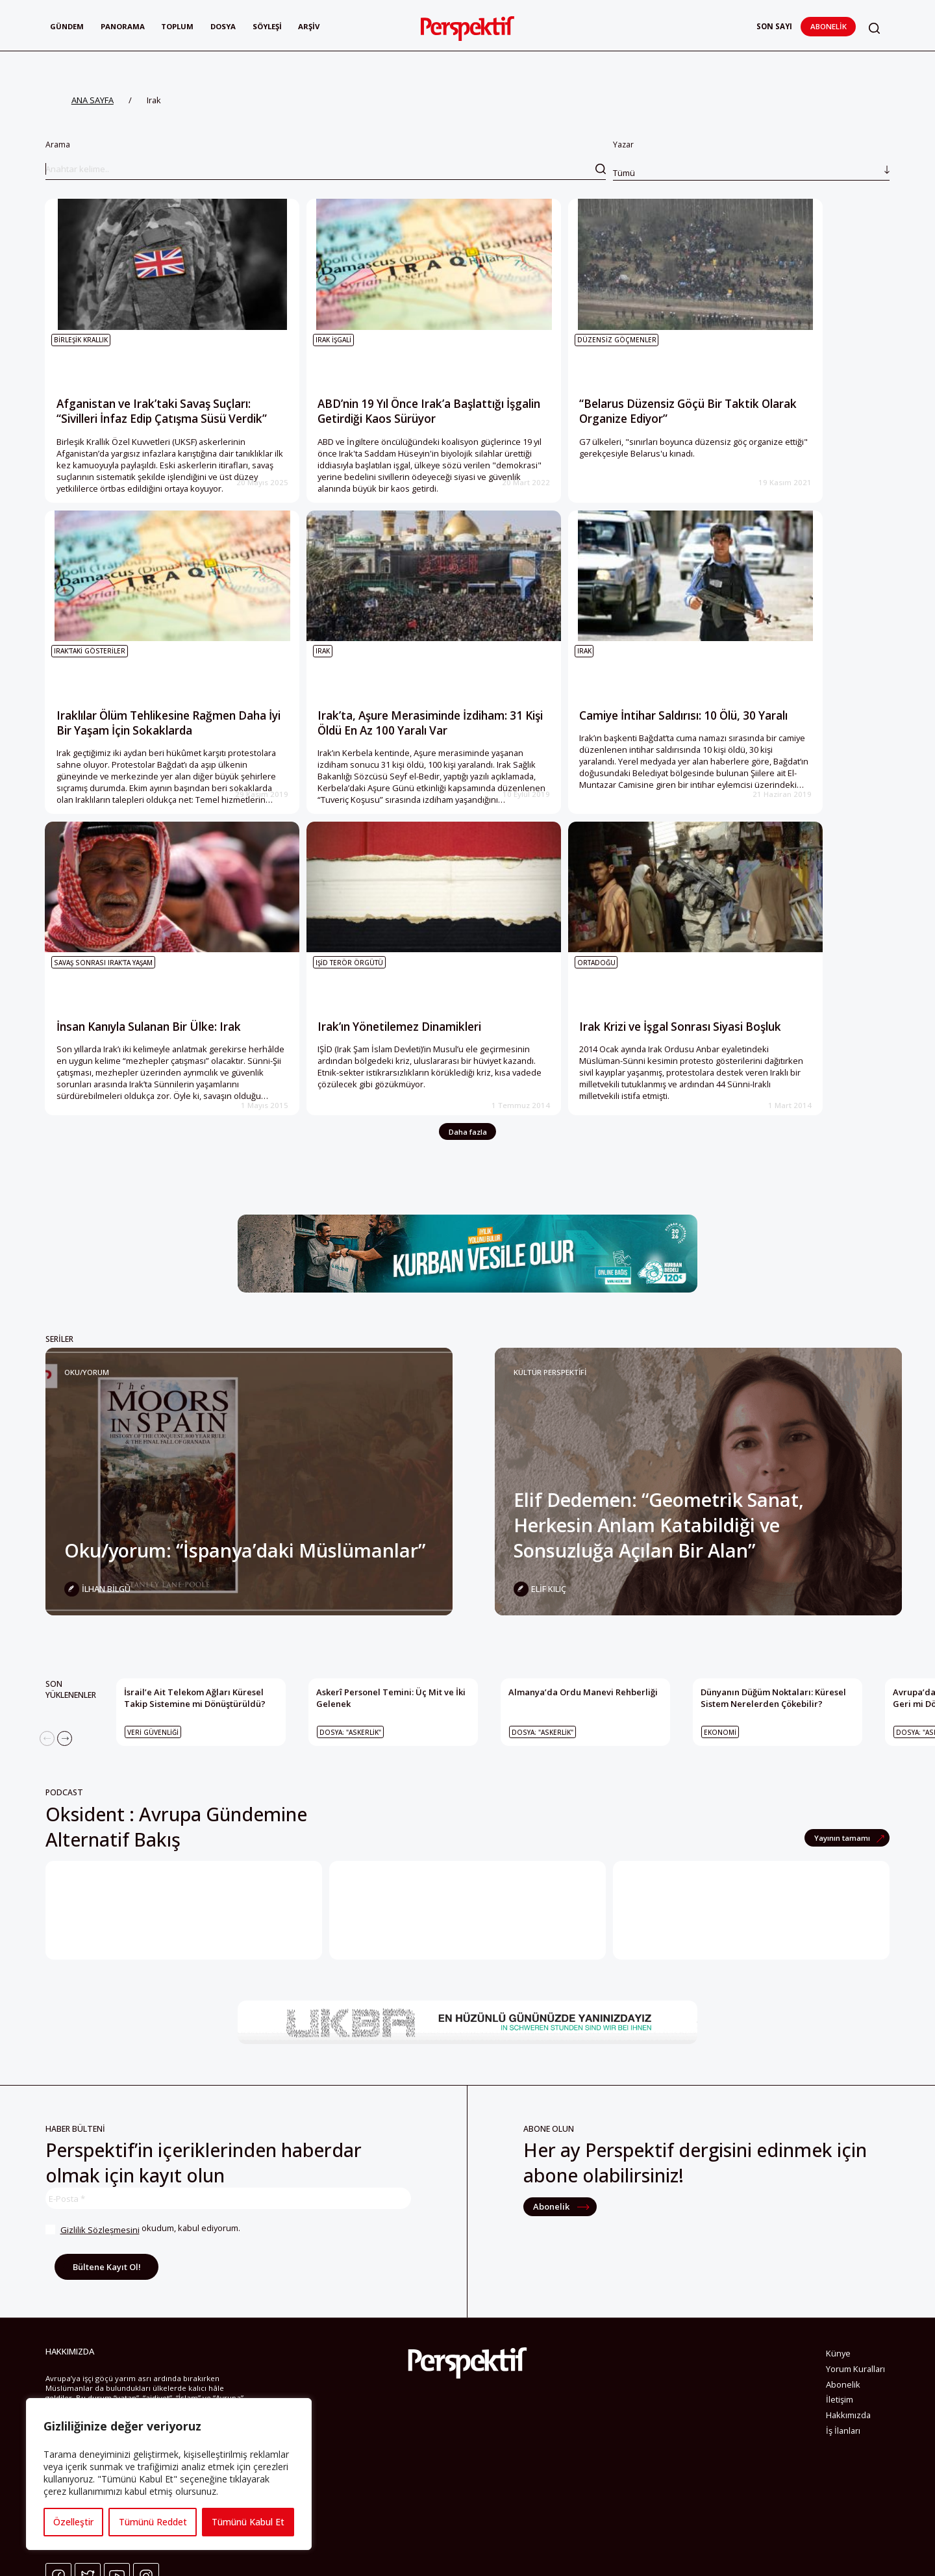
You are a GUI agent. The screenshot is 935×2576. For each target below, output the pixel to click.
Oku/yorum (86, 1414)
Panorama (123, 26)
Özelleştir (73, 2522)
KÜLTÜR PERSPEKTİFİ (550, 1414)
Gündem (67, 26)
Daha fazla (468, 1173)
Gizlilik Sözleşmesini (99, 2271)
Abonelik (828, 26)
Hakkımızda (848, 2456)
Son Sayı (774, 26)
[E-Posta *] (228, 2239)
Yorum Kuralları (855, 2410)
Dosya (225, 26)
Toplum (179, 26)
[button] (874, 28)
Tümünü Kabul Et (248, 2522)
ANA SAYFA (92, 100)
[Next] (64, 1780)
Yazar (751, 159)
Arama (325, 159)
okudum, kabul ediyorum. (142, 2271)
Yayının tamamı (843, 1879)
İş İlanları (843, 2472)
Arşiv (312, 26)
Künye (838, 2395)
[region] (169, 2474)
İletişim (839, 2441)
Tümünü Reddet (152, 2522)
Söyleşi (270, 26)
